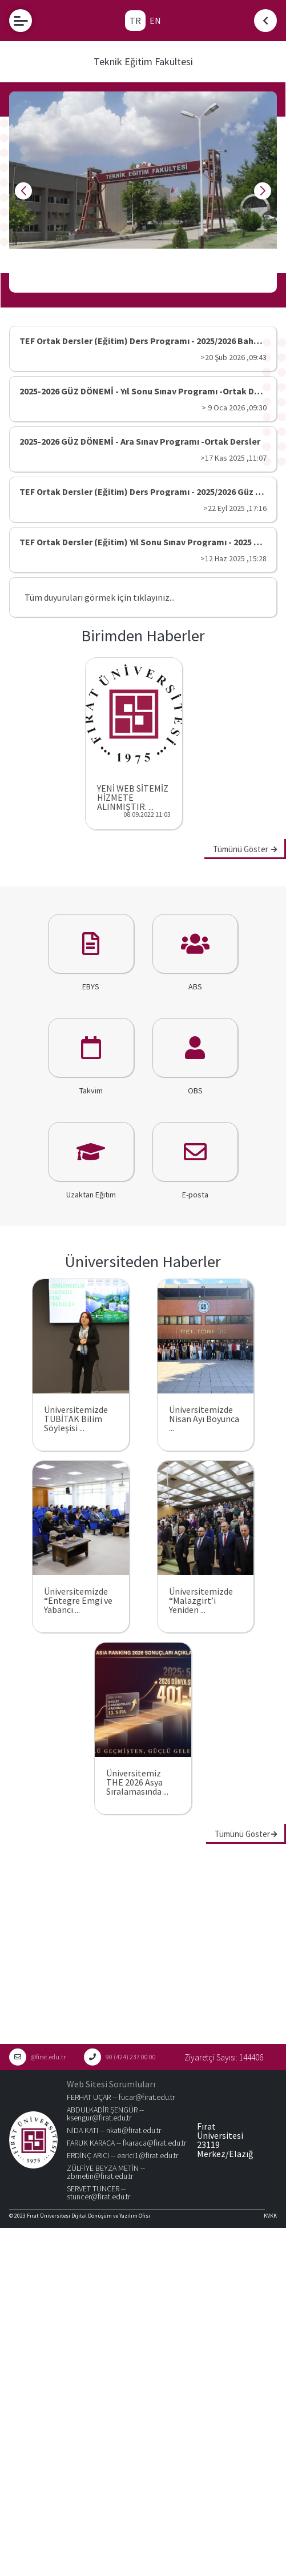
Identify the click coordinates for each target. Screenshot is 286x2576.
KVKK (270, 2215)
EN (155, 20)
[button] (116, 290)
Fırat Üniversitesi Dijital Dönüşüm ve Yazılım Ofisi (88, 2215)
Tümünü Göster (245, 849)
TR (135, 20)
